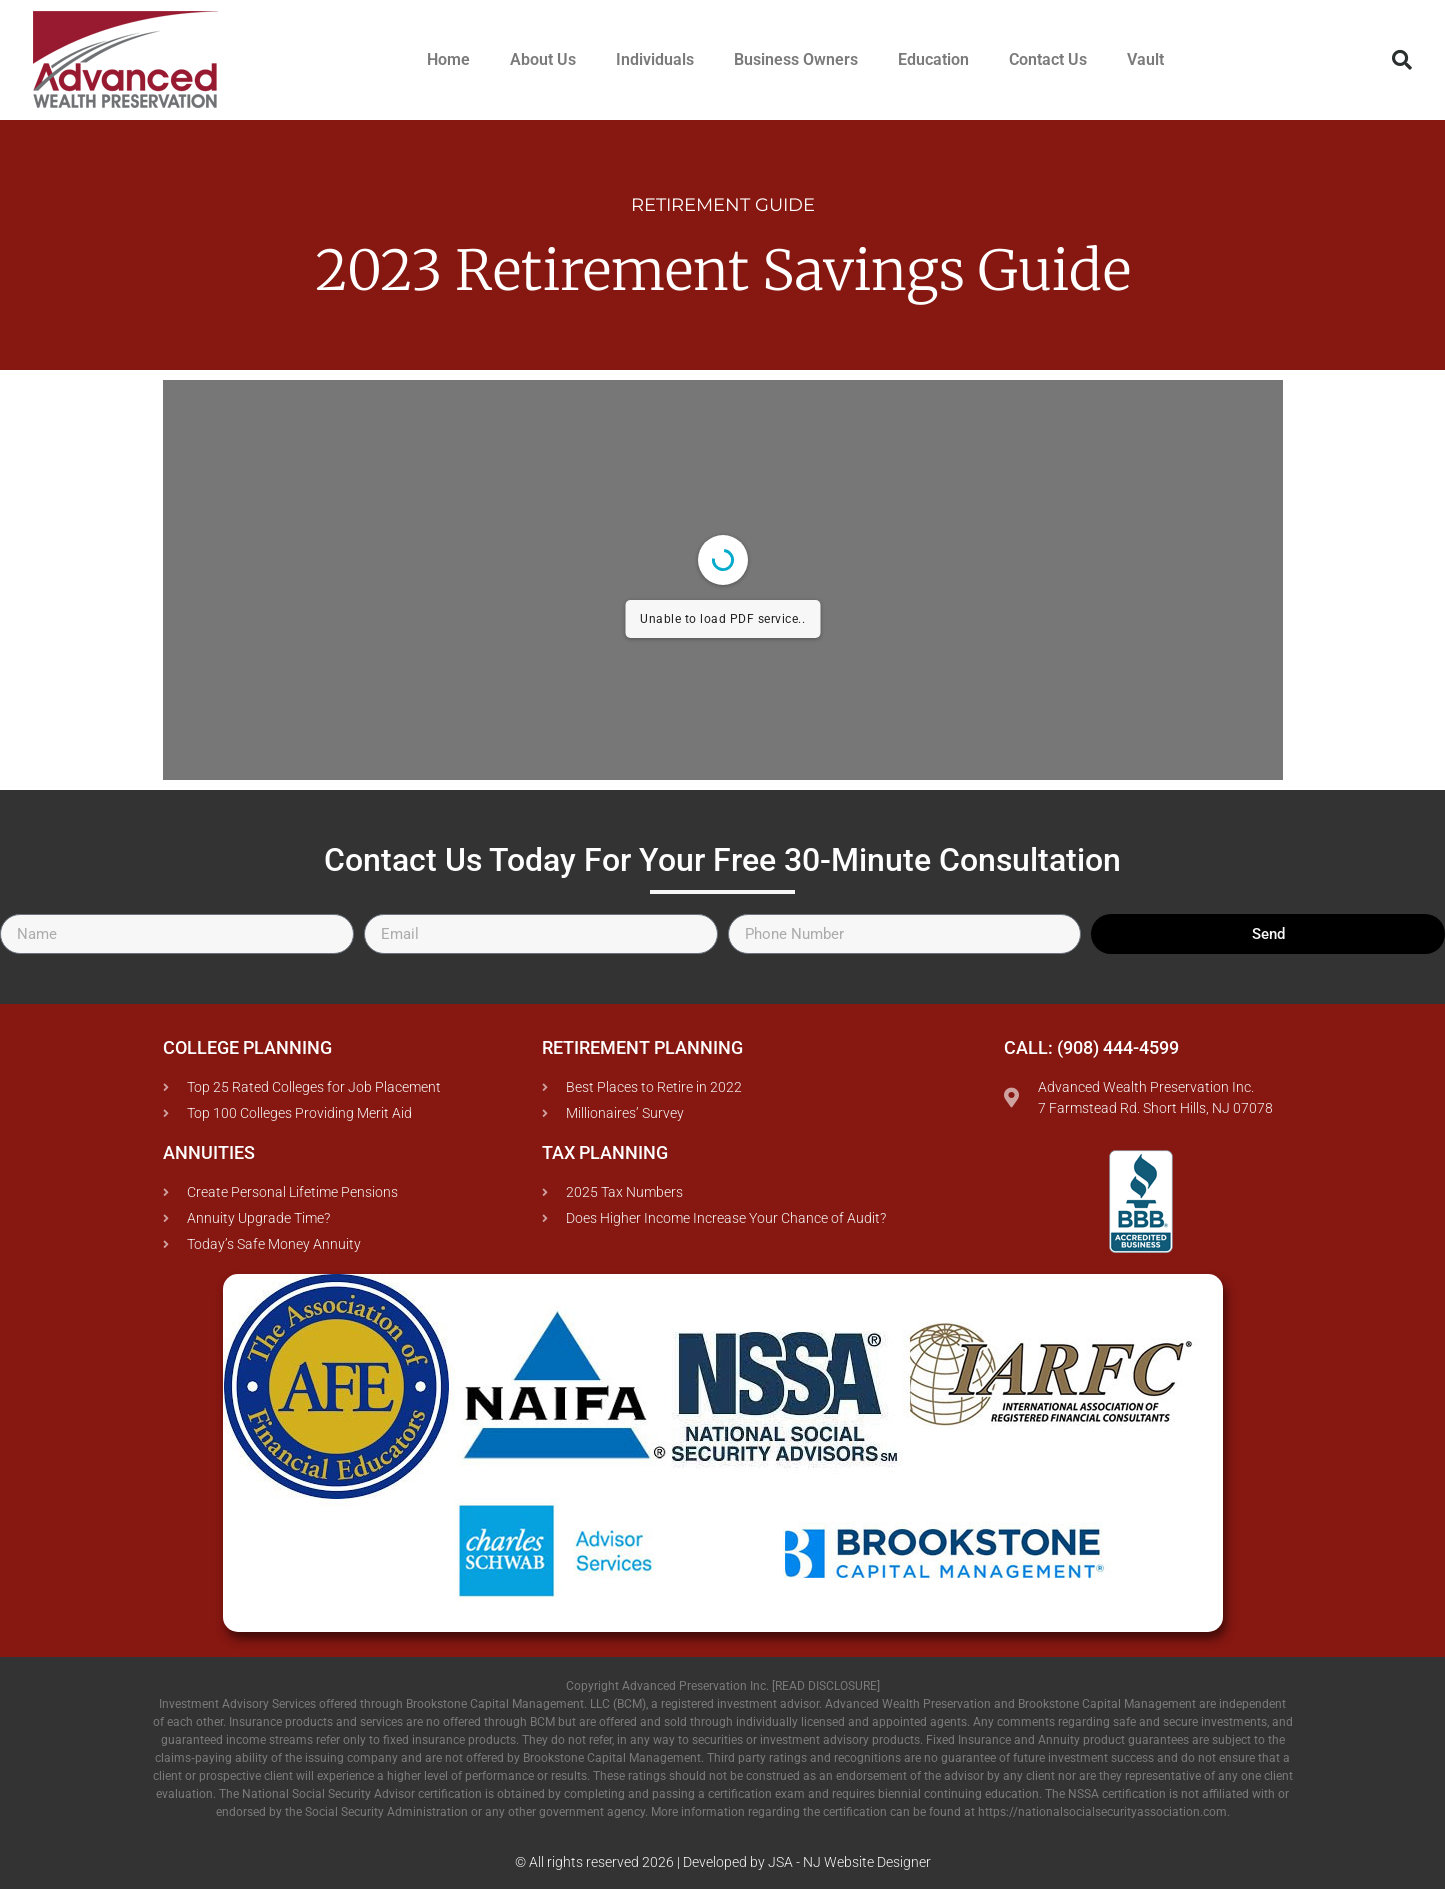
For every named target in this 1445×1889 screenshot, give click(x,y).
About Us (543, 59)
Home (448, 59)
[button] (1402, 60)
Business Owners (796, 59)
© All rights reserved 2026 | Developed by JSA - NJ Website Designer (723, 1862)
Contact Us (1048, 59)
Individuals (655, 59)
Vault (1145, 59)
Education (933, 59)
